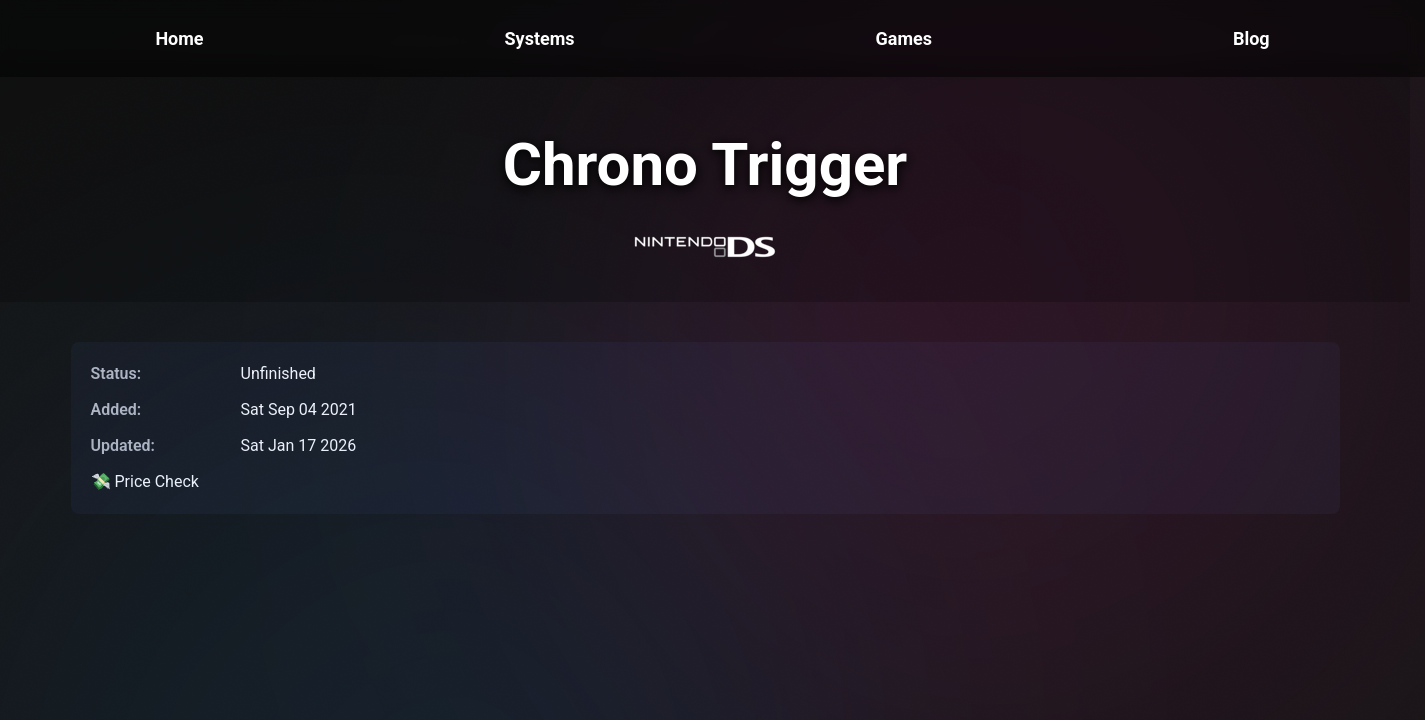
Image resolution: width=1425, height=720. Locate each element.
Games (903, 38)
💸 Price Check (145, 481)
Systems (540, 38)
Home (179, 38)
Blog (1251, 38)
